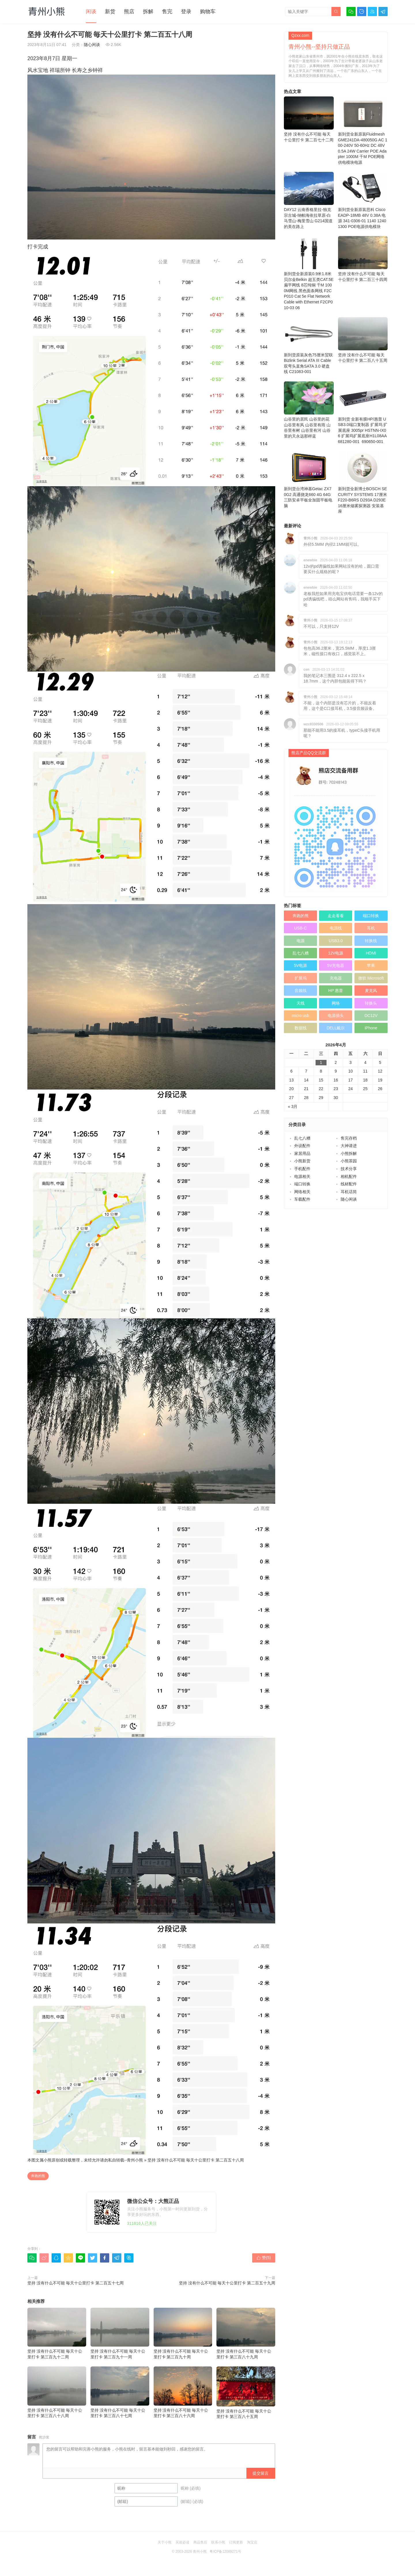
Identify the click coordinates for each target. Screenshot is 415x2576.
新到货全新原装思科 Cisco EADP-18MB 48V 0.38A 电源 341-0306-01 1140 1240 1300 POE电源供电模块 (363, 200)
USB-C (300, 928)
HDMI (371, 953)
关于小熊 (164, 2542)
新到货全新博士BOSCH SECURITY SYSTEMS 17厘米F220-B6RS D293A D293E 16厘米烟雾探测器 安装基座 (363, 482)
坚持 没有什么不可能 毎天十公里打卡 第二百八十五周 (363, 340)
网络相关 (302, 1191)
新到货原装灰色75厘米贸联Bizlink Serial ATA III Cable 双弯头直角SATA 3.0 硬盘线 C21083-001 (309, 345)
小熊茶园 (349, 1161)
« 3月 (292, 1106)
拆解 (148, 11)
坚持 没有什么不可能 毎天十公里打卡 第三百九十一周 (119, 2333)
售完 (167, 11)
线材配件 (349, 1184)
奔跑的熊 (38, 2176)
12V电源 (335, 953)
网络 (336, 1003)
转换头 (371, 1003)
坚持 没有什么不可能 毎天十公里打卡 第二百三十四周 (363, 259)
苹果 (371, 965)
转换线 (371, 940)
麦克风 (371, 990)
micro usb (300, 1015)
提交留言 (260, 2473)
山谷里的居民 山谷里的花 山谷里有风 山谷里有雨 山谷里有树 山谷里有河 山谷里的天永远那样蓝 (309, 409)
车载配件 (302, 1199)
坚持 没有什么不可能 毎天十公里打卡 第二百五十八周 (196, 2160)
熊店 (129, 11)
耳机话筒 (349, 1191)
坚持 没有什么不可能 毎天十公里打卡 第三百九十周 (183, 2333)
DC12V (371, 1015)
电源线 (336, 928)
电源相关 (302, 1176)
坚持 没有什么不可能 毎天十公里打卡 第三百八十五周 (245, 2392)
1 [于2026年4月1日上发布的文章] (321, 1062)
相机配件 (349, 1176)
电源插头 (336, 1015)
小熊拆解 (349, 1153)
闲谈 (91, 11)
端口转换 (371, 915)
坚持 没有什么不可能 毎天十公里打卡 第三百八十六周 (183, 2392)
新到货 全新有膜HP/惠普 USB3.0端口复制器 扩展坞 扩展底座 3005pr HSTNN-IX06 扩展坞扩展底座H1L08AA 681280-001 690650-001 (363, 412)
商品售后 (200, 2542)
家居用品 (302, 1153)
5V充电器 (335, 965)
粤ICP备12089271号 (225, 2552)
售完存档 (349, 1138)
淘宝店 (252, 2542)
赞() (263, 2257)
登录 (186, 11)
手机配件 (302, 1168)
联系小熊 (218, 2542)
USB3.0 (336, 940)
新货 (110, 11)
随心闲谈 (92, 44)
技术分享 (349, 1168)
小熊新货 (302, 1161)
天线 (301, 1003)
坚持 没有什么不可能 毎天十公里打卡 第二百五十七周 (75, 2283)
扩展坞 (301, 978)
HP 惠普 (335, 990)
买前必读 (182, 2542)
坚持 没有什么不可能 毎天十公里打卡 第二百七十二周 (309, 119)
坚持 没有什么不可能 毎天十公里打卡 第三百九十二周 (56, 2333)
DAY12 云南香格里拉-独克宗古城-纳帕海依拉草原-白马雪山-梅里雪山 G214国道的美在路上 (309, 200)
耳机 (371, 928)
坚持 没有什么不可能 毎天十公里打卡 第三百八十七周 (119, 2392)
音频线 (301, 990)
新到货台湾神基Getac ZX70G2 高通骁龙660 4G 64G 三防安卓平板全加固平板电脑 (309, 479)
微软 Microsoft (371, 978)
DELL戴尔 (336, 1028)
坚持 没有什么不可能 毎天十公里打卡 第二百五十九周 (227, 2283)
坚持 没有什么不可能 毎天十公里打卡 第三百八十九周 (245, 2333)
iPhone (371, 1028)
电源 (301, 940)
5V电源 (300, 965)
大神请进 (349, 1145)
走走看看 (336, 915)
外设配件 (302, 1145)
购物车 (208, 11)
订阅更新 (236, 2542)
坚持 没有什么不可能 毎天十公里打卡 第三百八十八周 (56, 2392)
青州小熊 (135, 2160)
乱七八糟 (301, 953)
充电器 (336, 978)
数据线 (301, 1028)
